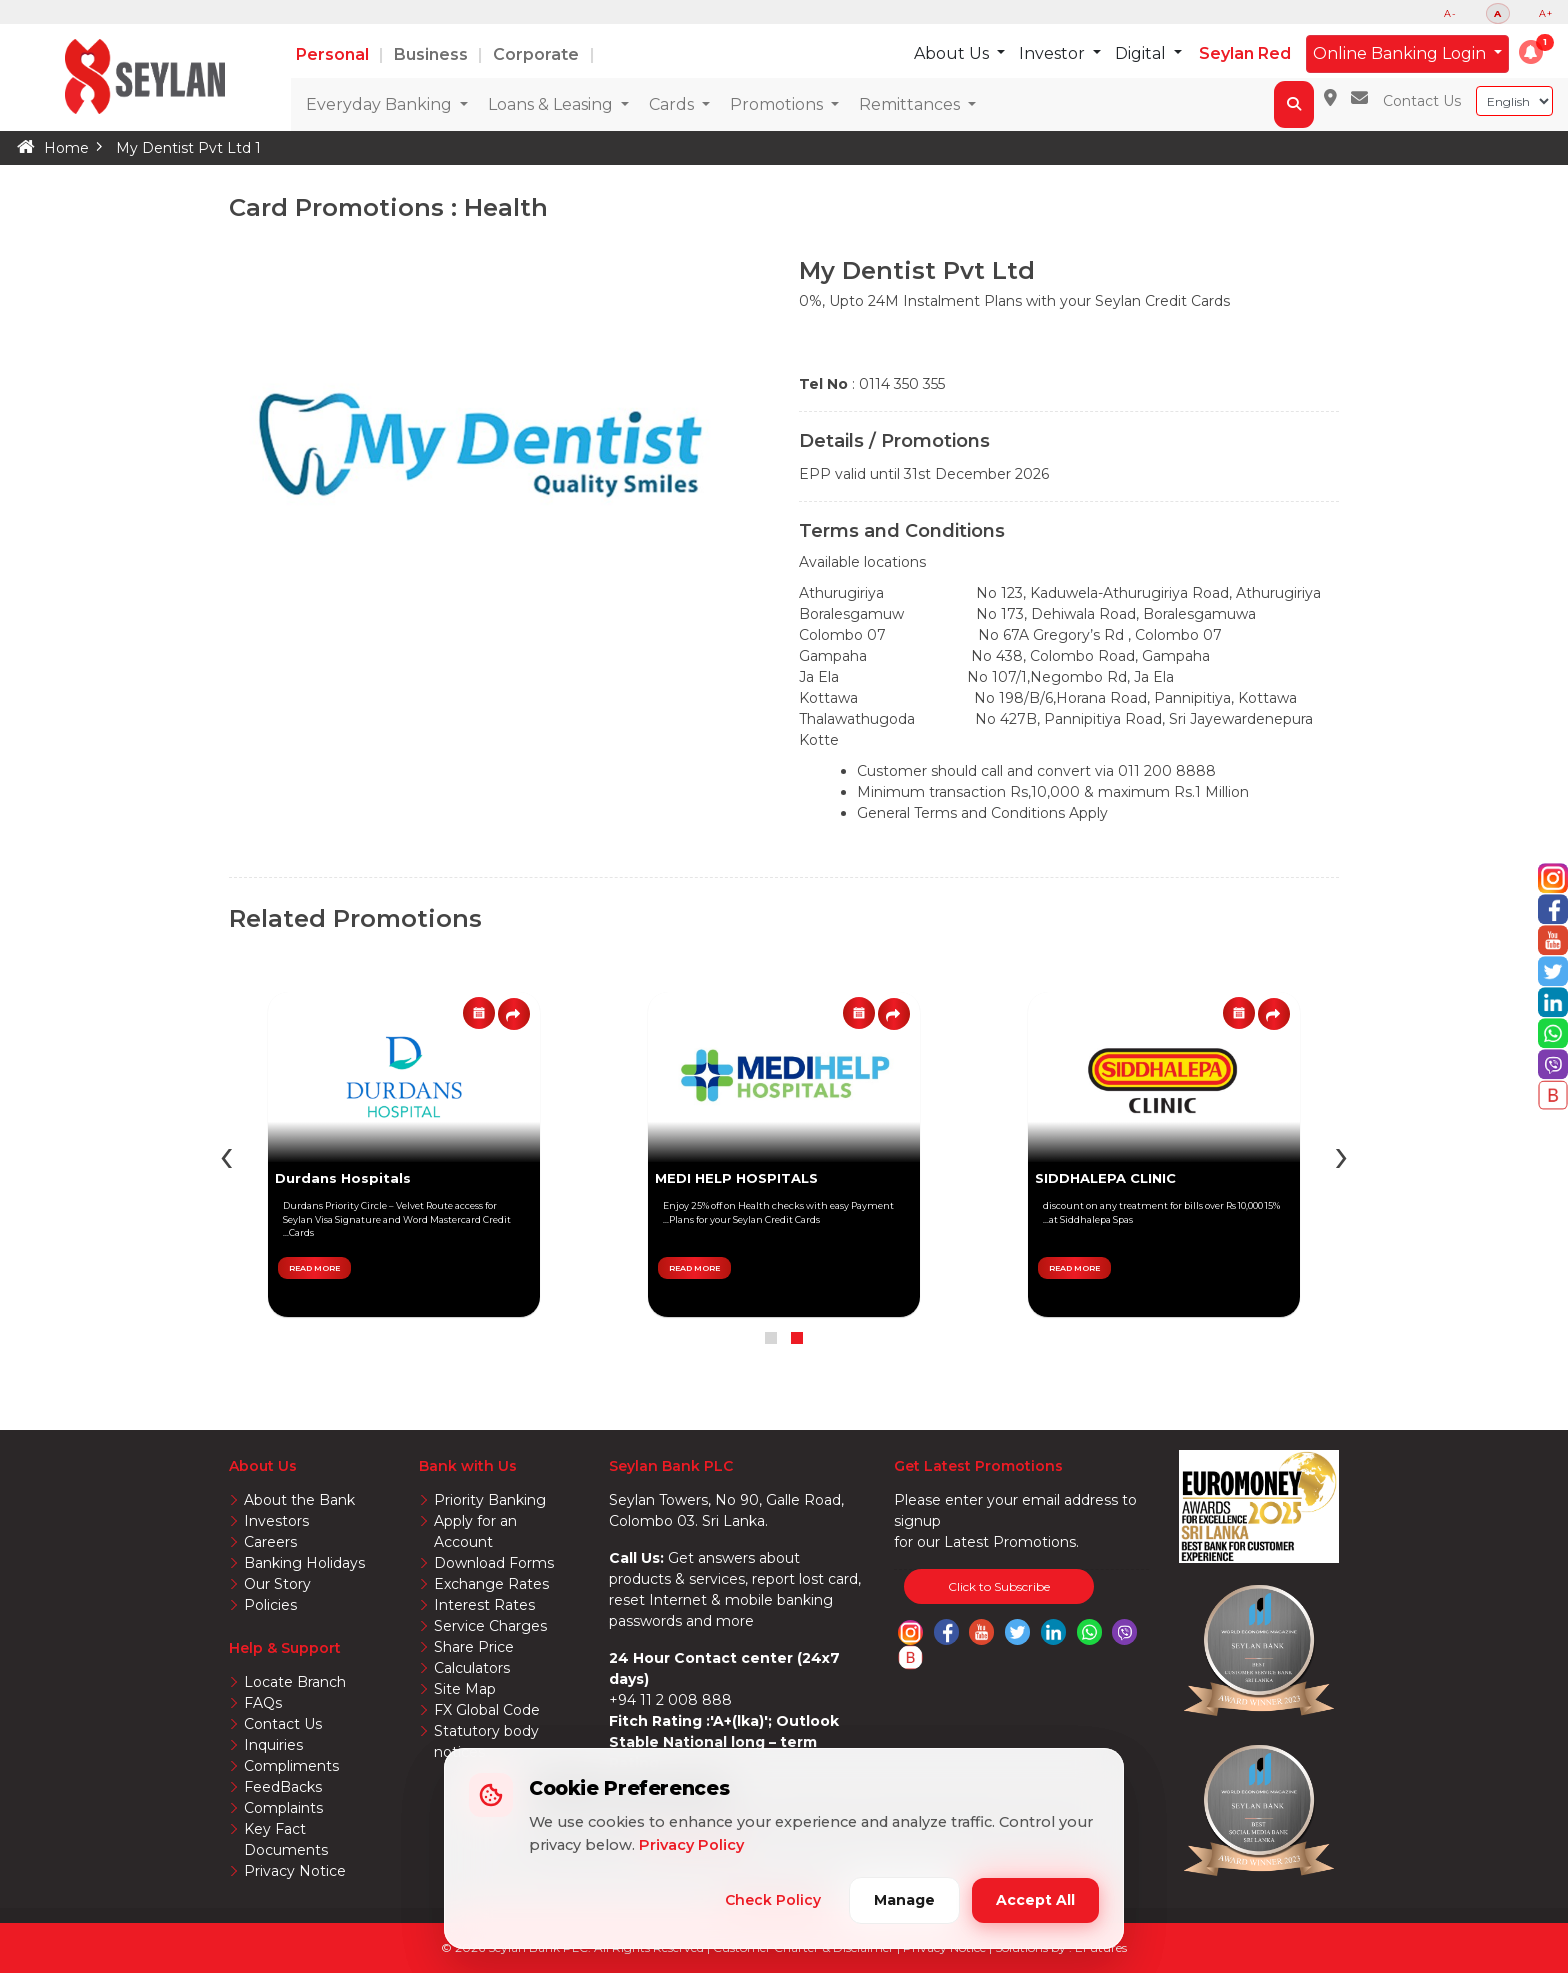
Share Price (474, 1647)
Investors (276, 1521)
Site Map (465, 1689)
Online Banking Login (1401, 53)
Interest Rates (484, 1605)
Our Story (277, 1584)
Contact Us (1422, 101)
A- (1450, 13)
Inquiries (273, 1745)
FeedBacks (283, 1787)
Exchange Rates (491, 1584)
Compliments (291, 1766)
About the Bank (299, 1500)
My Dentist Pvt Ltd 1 (188, 148)
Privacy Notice (295, 1871)
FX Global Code (487, 1710)
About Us (953, 53)
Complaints (283, 1808)
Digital (1142, 53)
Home (66, 148)
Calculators (472, 1668)
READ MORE (1074, 1268)
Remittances (911, 104)
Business (433, 54)
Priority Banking (490, 1500)
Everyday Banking (381, 104)
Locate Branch (295, 1682)
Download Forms (494, 1563)
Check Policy (773, 1900)
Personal (334, 54)
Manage (904, 1900)
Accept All (1035, 1900)
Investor (1054, 53)
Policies (270, 1605)
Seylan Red (1245, 53)
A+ (1546, 13)
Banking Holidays (304, 1563)
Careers (270, 1542)
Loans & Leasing (552, 104)
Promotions (778, 104)
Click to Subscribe (999, 1586)
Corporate (538, 54)
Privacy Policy (691, 1845)
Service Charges (490, 1626)
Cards (673, 104)
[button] (1531, 52)
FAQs (263, 1703)
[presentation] (1341, 1154)
